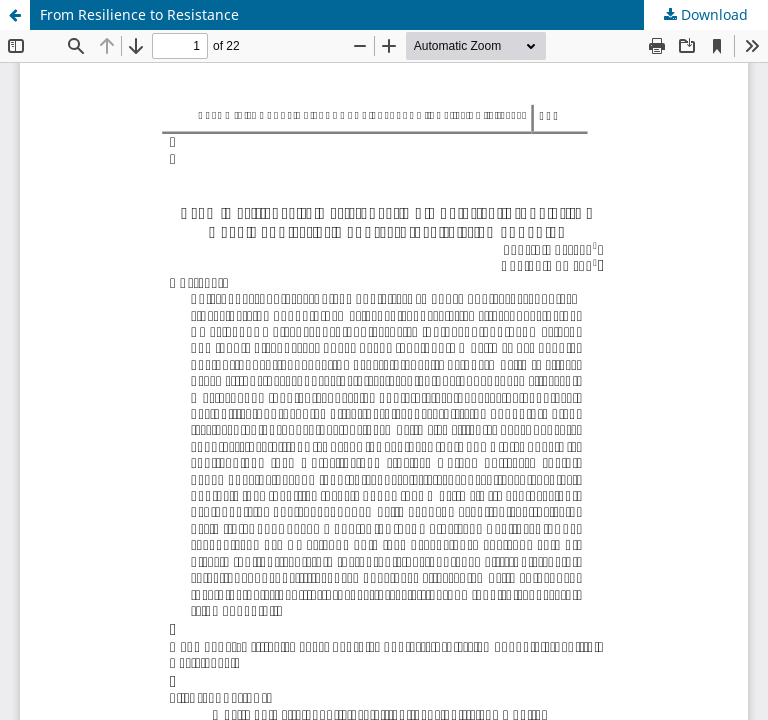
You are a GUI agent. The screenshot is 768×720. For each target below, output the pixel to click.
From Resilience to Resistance (139, 14)
